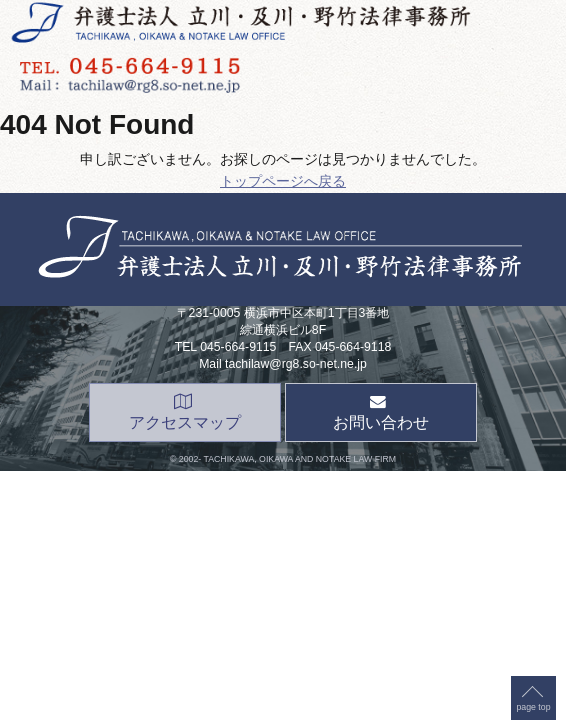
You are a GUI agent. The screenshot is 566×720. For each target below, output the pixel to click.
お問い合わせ (381, 412)
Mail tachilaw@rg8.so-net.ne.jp (283, 364)
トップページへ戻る (283, 181)
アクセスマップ (185, 412)
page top (533, 180)
